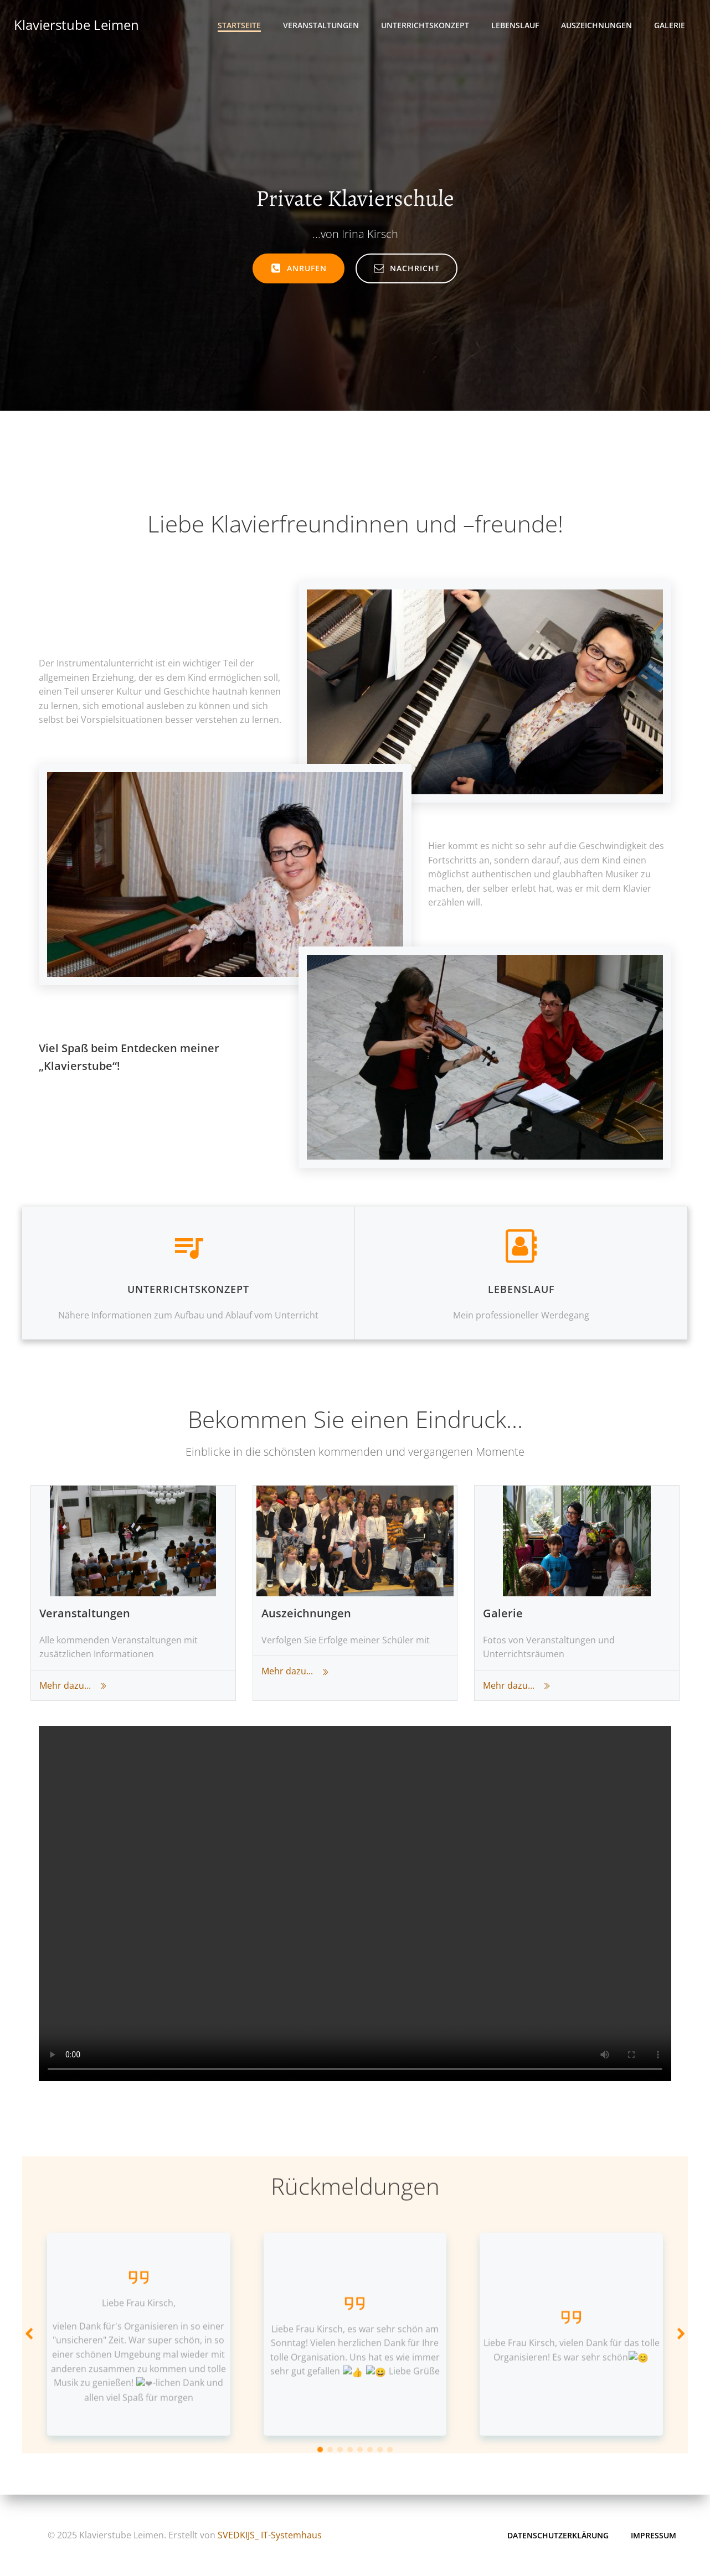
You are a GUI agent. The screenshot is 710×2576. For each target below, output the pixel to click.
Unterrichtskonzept (425, 25)
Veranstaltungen (321, 25)
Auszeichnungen (596, 25)
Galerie (669, 25)
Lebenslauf (515, 25)
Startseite (239, 25)
